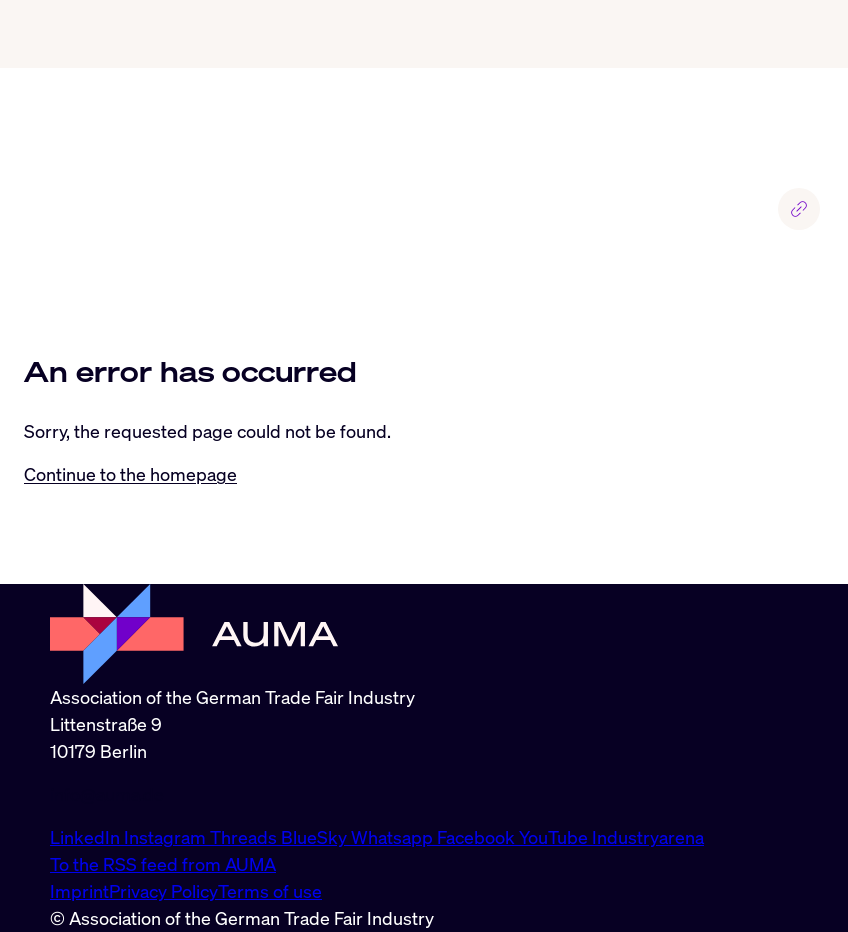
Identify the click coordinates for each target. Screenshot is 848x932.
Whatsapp (394, 837)
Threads (245, 837)
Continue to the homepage (130, 474)
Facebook (478, 837)
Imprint (79, 891)
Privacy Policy (163, 891)
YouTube (555, 837)
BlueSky (316, 837)
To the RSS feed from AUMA (163, 864)
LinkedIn (87, 837)
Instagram (167, 837)
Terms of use (270, 891)
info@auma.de (107, 794)
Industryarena (648, 837)
